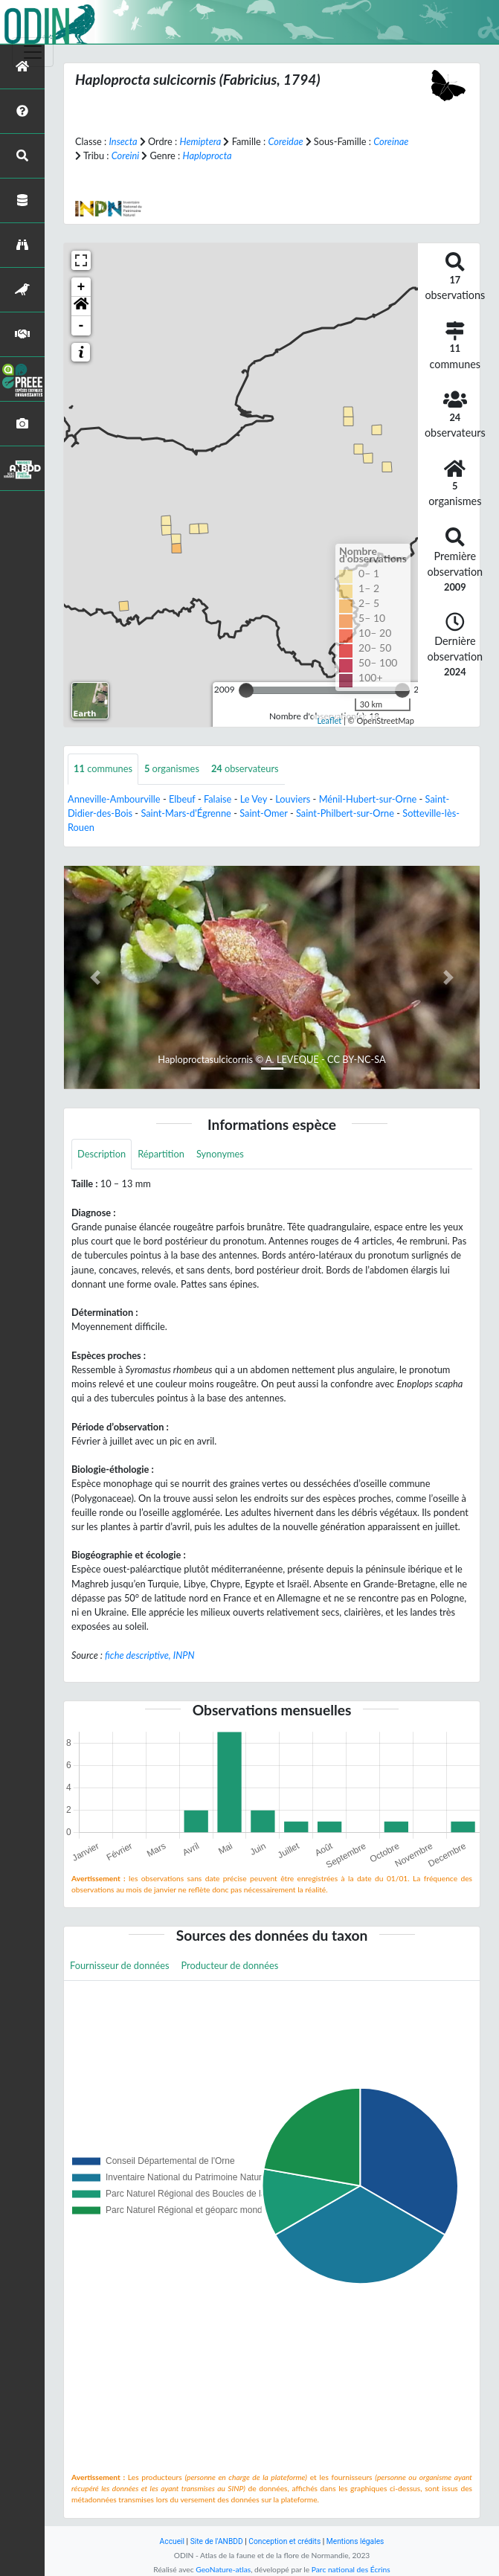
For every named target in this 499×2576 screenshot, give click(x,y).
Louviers (292, 799)
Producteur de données (230, 1965)
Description (101, 1154)
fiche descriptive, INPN (149, 1655)
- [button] (81, 326)
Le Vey (253, 799)
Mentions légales (355, 2541)
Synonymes (220, 1154)
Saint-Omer (263, 813)
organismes (171, 768)
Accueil (172, 2541)
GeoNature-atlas (223, 2569)
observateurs (245, 768)
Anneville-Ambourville (114, 799)
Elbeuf (182, 799)
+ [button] (81, 287)
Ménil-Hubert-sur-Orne (368, 799)
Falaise (217, 799)
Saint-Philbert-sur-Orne (345, 813)
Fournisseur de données (120, 1965)
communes (103, 768)
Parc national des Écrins (351, 2569)
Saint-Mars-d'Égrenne (186, 813)
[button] (81, 306)
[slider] (246, 690)
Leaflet (329, 720)
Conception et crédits (284, 2541)
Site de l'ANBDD (216, 2541)
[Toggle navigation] (33, 52)
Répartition (161, 1154)
